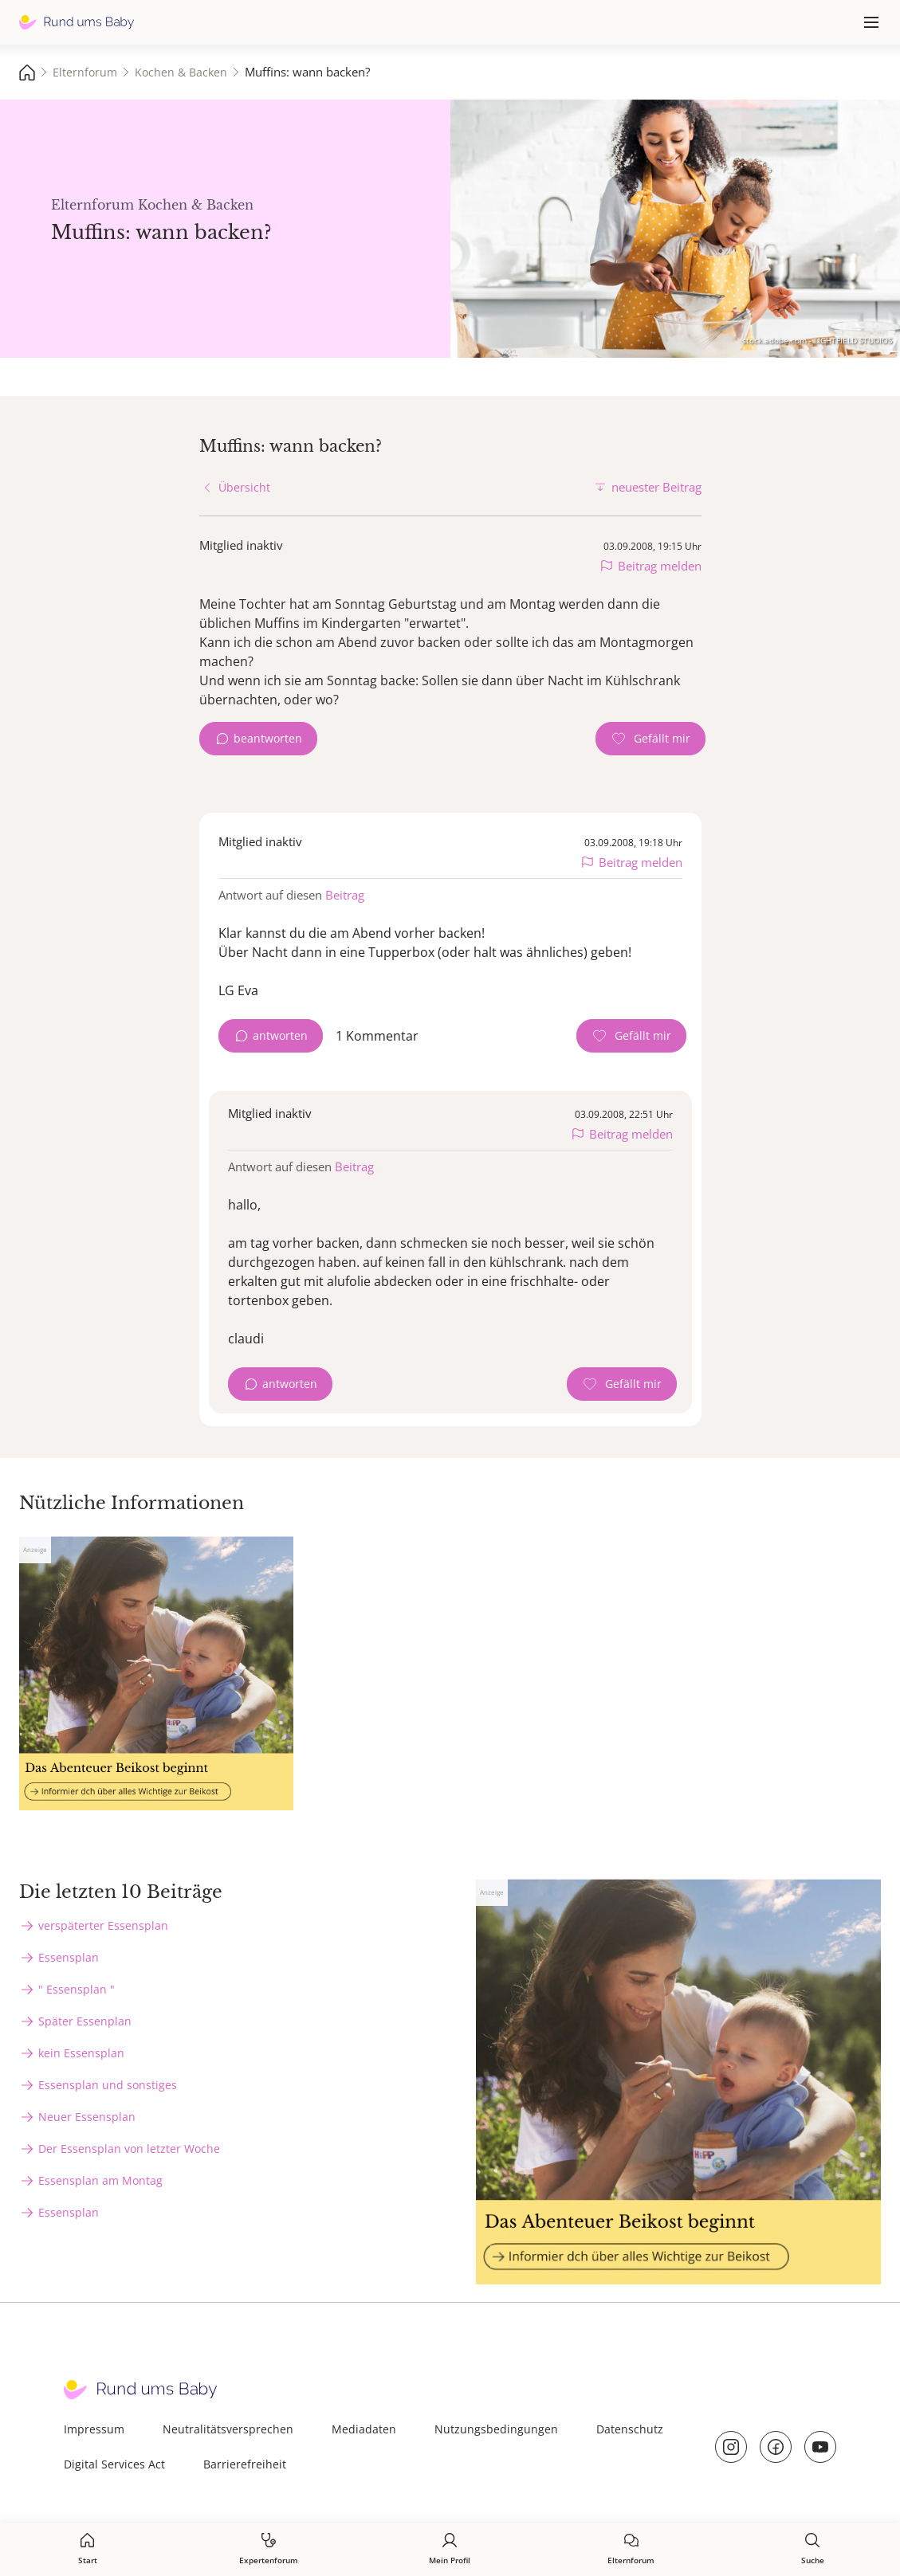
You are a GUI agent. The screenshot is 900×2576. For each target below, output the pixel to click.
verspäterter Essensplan (103, 1925)
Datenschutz (629, 2429)
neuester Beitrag (656, 487)
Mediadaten (364, 2429)
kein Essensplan (81, 2052)
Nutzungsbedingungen (496, 2429)
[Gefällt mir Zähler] (650, 738)
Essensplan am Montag (100, 2180)
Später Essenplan (85, 2021)
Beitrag (344, 895)
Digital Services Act (114, 2464)
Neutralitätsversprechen (228, 2429)
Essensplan (68, 1957)
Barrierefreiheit (244, 2464)
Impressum (94, 2429)
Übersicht (244, 487)
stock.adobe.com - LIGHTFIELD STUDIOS (817, 340)
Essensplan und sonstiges (107, 2084)
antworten (280, 1035)
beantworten (268, 738)
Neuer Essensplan (87, 2116)
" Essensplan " (76, 1989)
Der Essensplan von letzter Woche (129, 2148)
